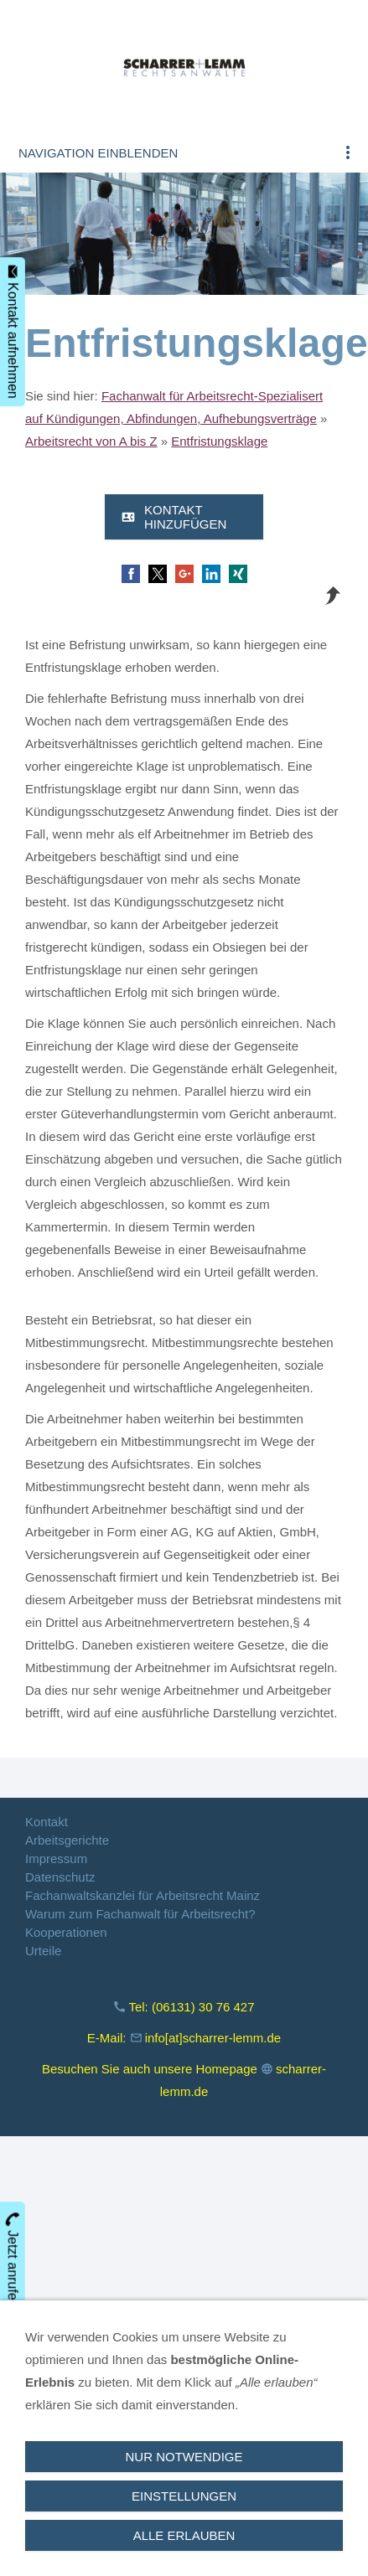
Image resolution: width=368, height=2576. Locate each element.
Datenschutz (60, 1877)
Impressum (56, 1858)
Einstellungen (184, 2496)
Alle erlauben (184, 2535)
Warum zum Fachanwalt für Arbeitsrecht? (140, 1914)
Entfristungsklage (219, 441)
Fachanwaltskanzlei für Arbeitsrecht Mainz (142, 1895)
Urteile (43, 1951)
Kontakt (46, 1822)
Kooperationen (66, 1932)
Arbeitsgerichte (67, 1840)
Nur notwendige (184, 2457)
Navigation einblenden (98, 153)
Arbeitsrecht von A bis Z (91, 441)
